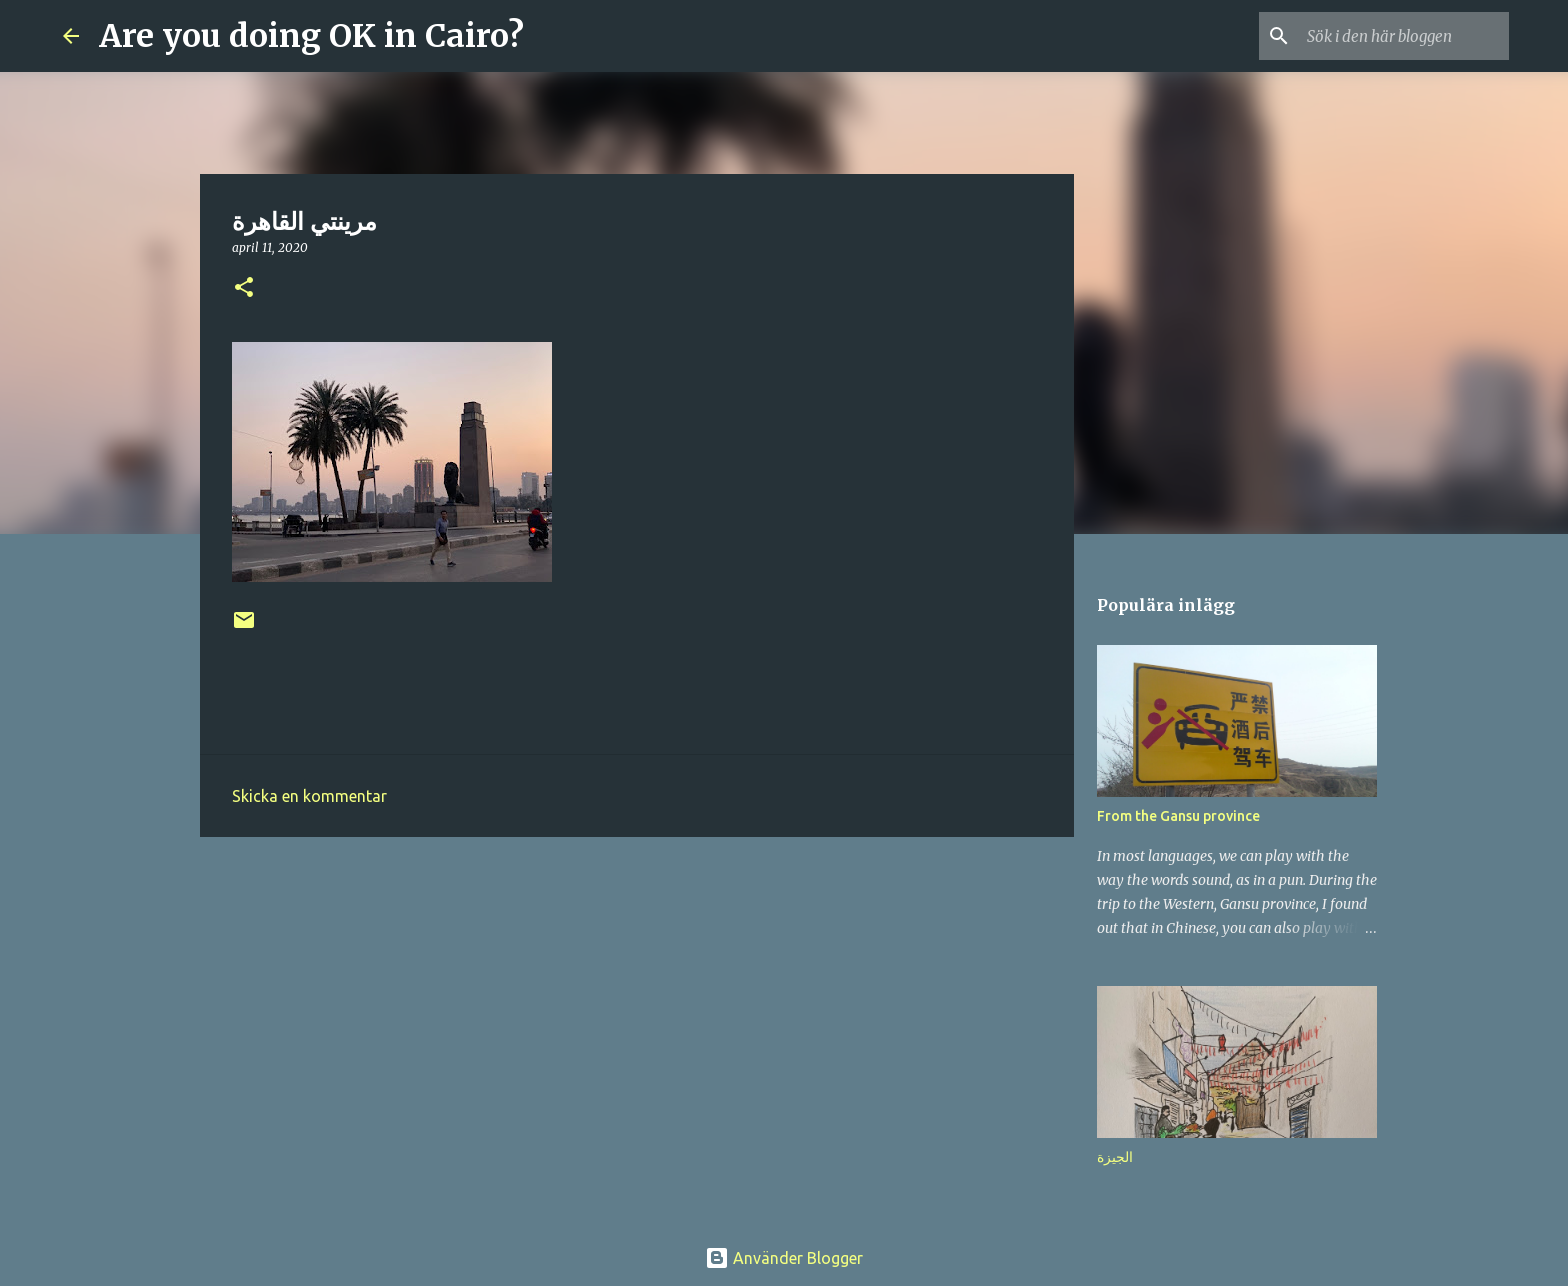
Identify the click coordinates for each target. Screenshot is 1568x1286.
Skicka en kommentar (309, 796)
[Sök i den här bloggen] (1404, 36)
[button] (244, 288)
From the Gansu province (1178, 816)
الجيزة (1115, 1157)
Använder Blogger (784, 1258)
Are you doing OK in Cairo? (311, 36)
